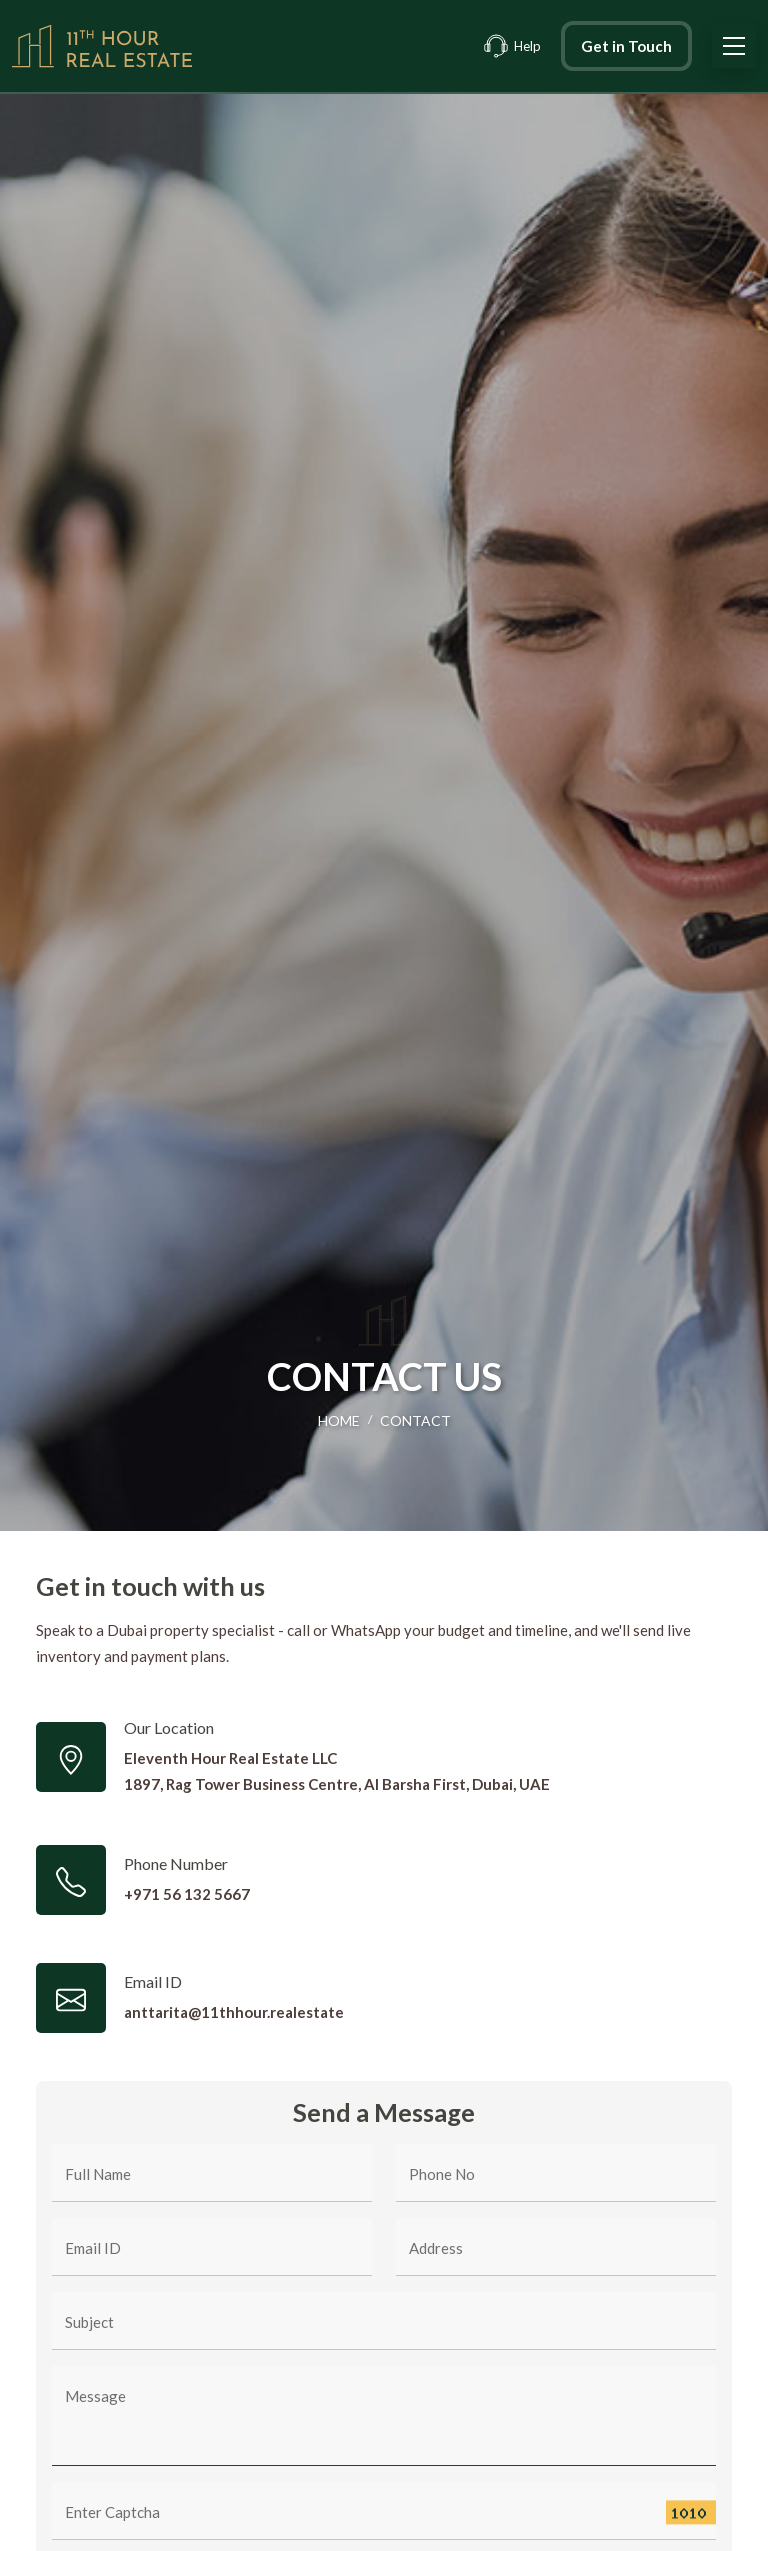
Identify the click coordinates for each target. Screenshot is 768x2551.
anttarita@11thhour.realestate (234, 2012)
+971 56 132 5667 (187, 1894)
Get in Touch (626, 46)
